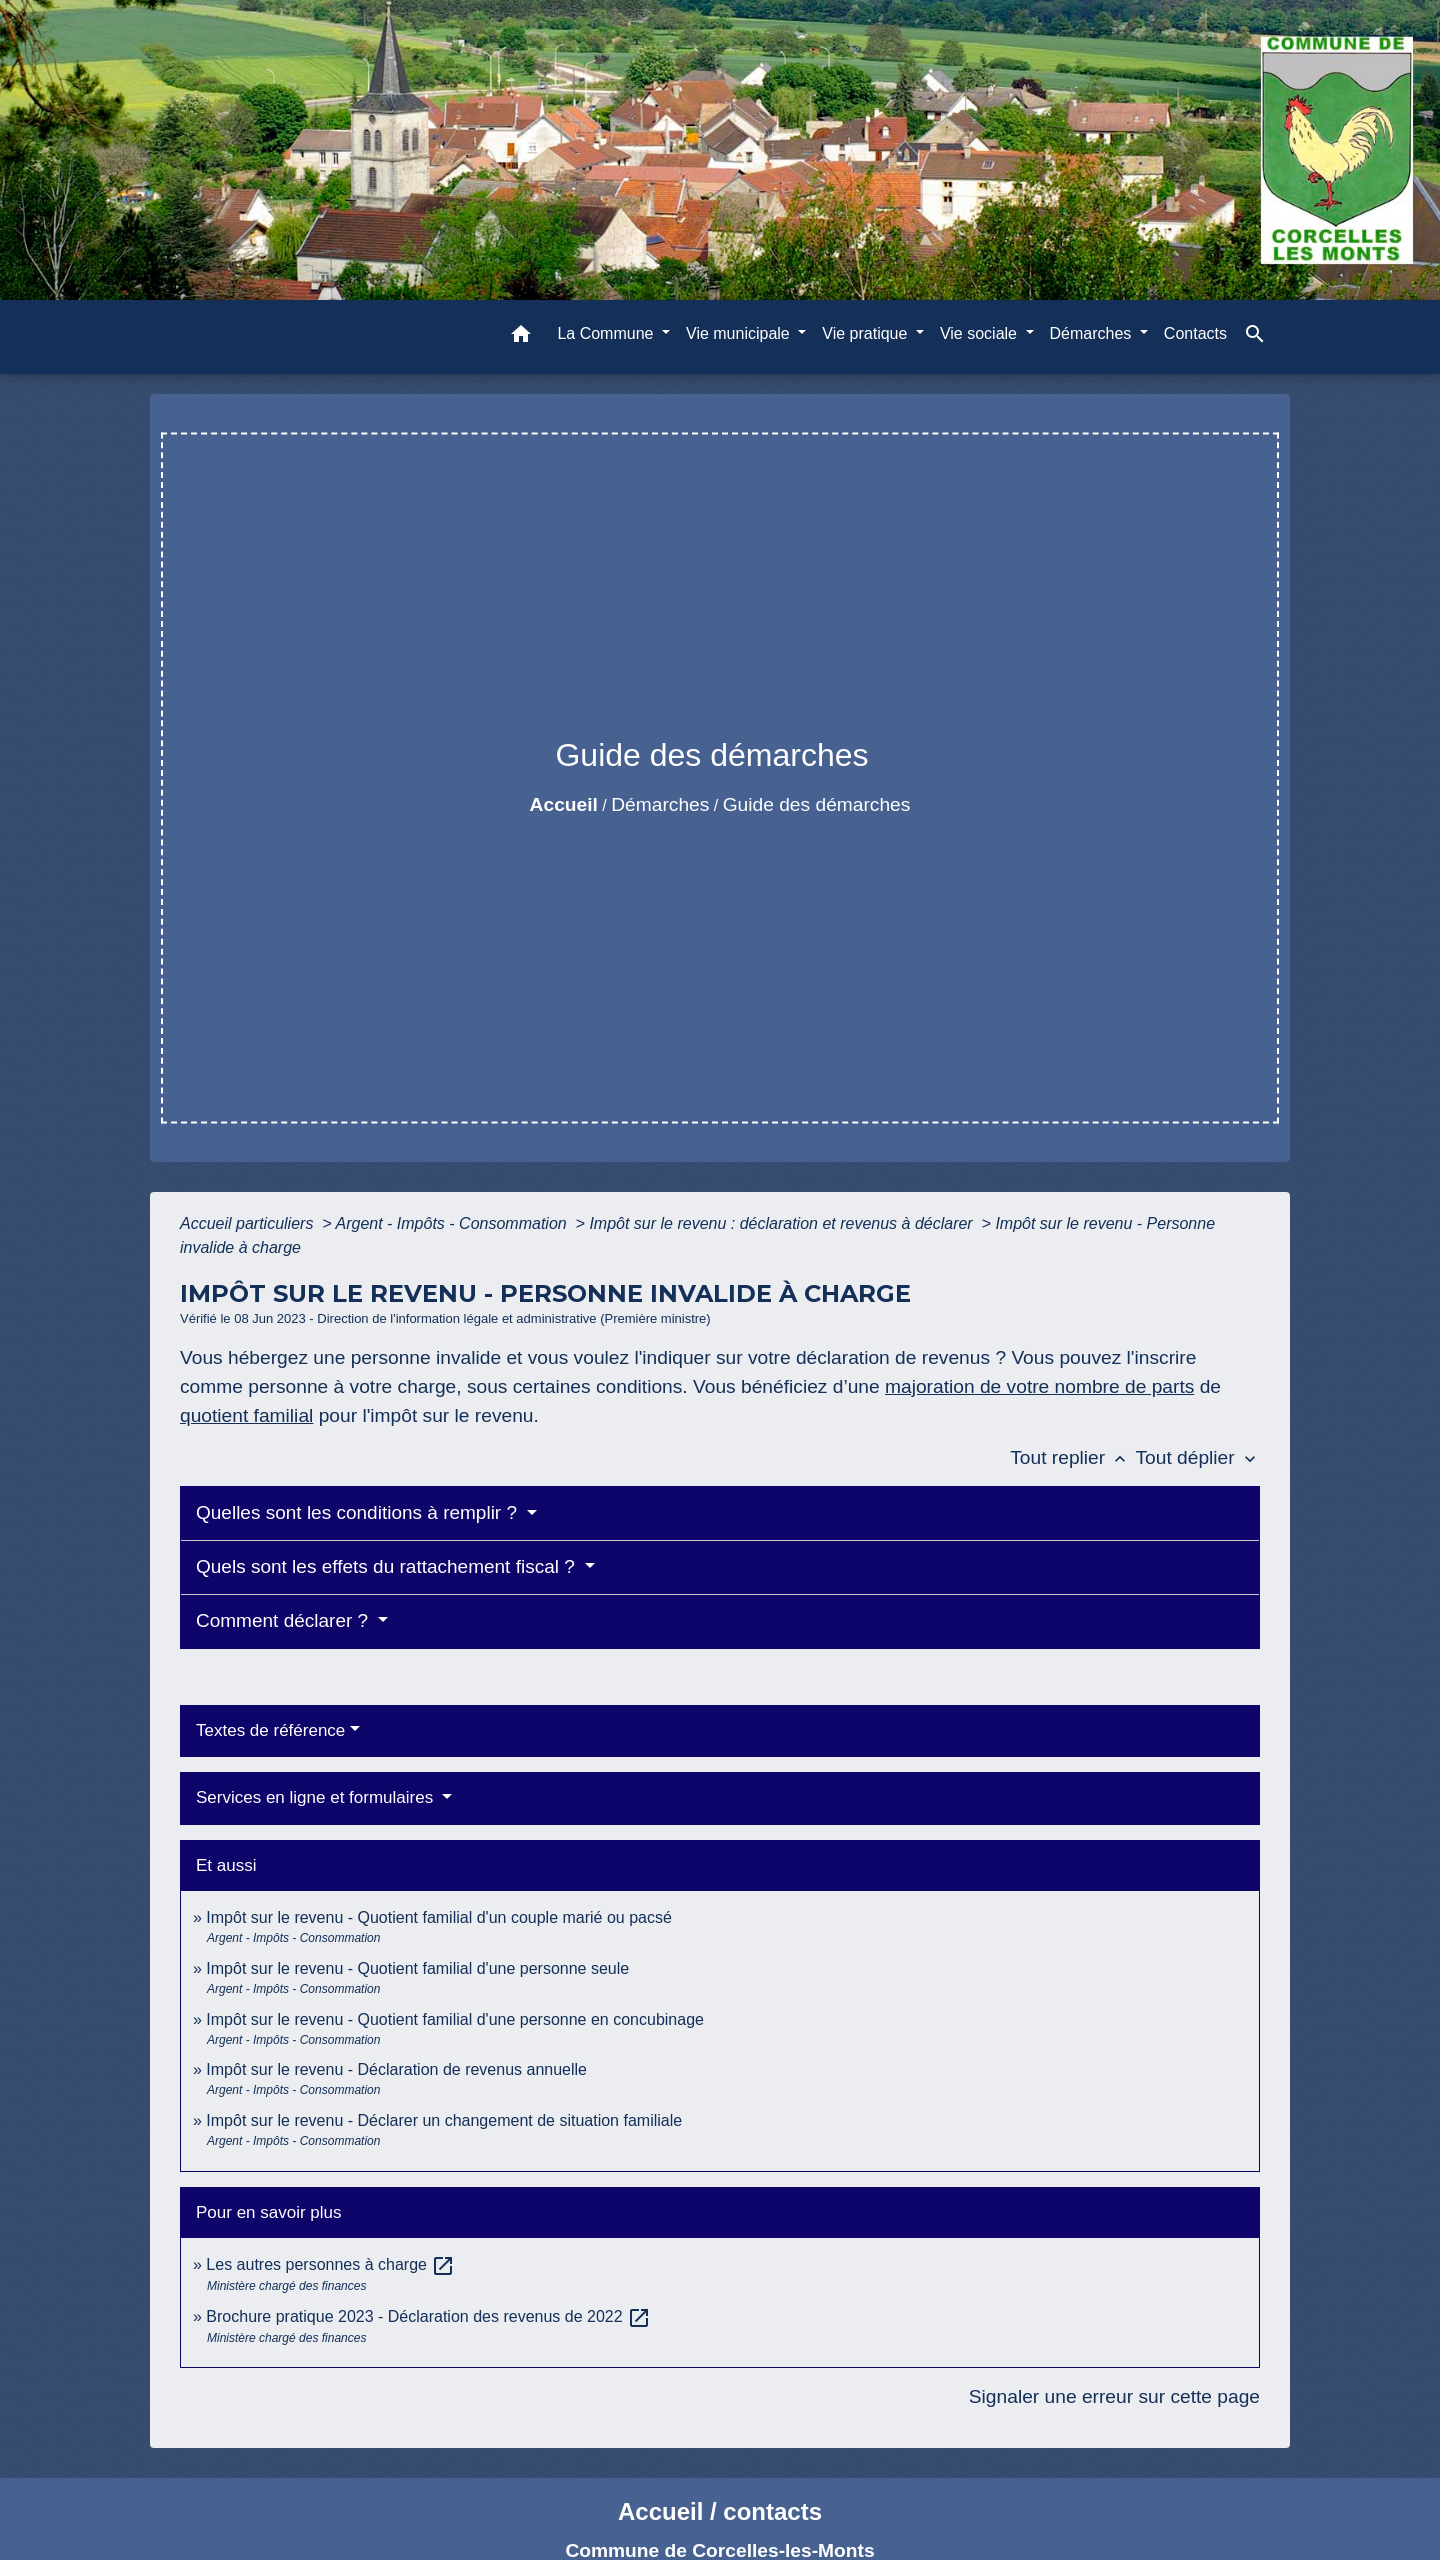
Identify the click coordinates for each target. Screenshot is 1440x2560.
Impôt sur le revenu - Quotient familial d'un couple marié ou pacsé (439, 1917)
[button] (521, 337)
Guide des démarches (817, 804)
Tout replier (1072, 1457)
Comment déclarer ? (284, 1620)
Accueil (564, 804)
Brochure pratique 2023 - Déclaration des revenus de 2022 (428, 2316)
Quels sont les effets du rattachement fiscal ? (388, 1566)
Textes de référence (270, 1730)
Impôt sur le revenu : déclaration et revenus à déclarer (783, 1223)
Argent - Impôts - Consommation (453, 1223)
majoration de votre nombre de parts (1039, 1386)
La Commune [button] (607, 333)
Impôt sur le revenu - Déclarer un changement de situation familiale (444, 2120)
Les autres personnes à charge (330, 2264)
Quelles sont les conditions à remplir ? (359, 1512)
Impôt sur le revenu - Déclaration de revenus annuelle (396, 2069)
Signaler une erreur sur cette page (1114, 2396)
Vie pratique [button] (867, 333)
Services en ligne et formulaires (317, 1797)
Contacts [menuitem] (1195, 333)
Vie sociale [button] (981, 333)
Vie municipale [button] (740, 333)
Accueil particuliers (249, 1223)
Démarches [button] (1093, 333)
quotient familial (246, 1415)
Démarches (660, 804)
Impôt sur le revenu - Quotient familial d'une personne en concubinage (455, 2019)
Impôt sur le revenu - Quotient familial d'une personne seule (417, 1968)
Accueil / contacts (720, 2511)
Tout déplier (1197, 1457)
